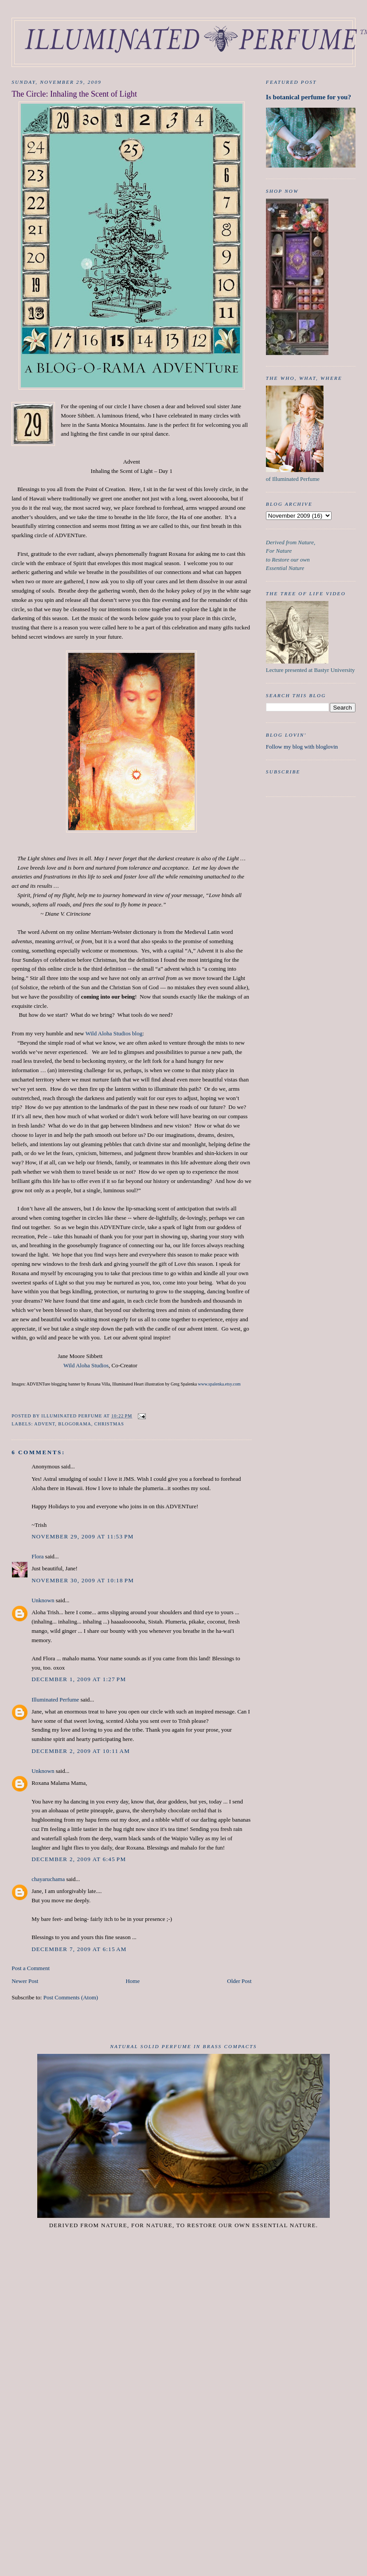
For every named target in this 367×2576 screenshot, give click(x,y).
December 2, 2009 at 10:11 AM (80, 1751)
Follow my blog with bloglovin (302, 746)
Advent (44, 1423)
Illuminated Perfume (55, 1699)
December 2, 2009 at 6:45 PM (78, 1859)
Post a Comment (31, 1968)
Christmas (109, 1423)
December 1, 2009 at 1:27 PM (78, 1679)
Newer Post (25, 1981)
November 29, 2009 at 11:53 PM (82, 1536)
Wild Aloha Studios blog (114, 1033)
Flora (37, 1556)
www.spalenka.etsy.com (219, 1384)
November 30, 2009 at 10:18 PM (82, 1580)
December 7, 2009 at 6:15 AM (79, 1949)
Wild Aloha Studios (86, 1365)
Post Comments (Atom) (70, 1997)
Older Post (239, 1981)
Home (132, 1981)
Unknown (42, 1600)
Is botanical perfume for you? (308, 97)
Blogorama (74, 1423)
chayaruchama (48, 1879)
